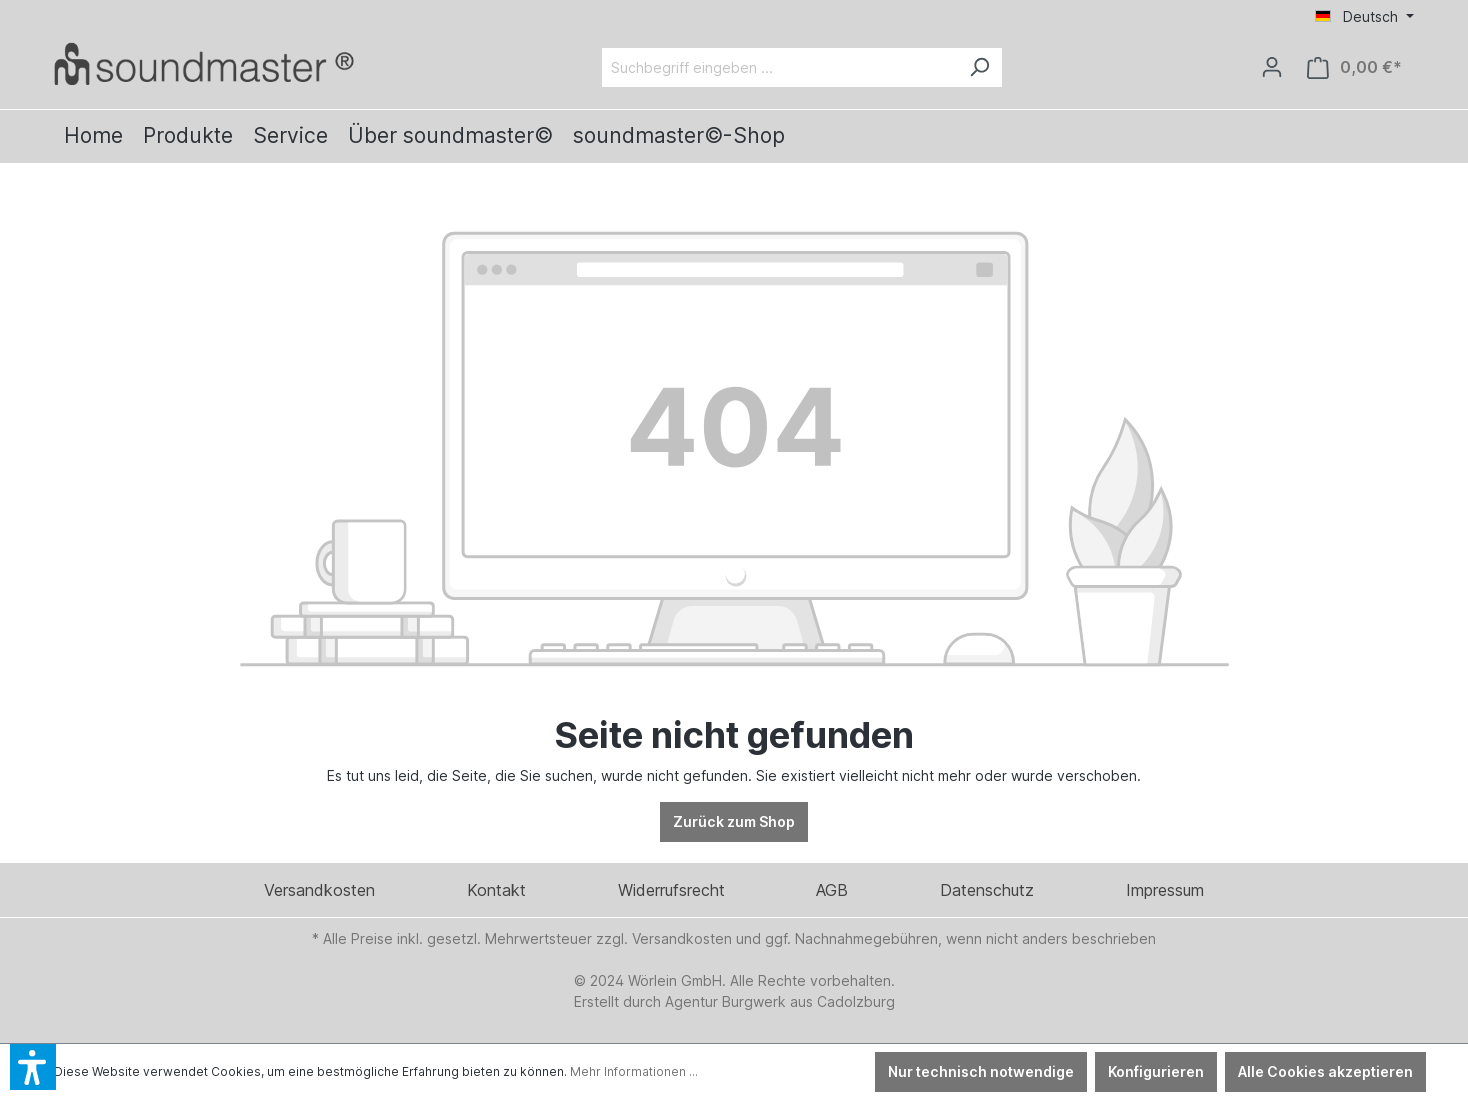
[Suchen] (979, 67)
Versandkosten (319, 890)
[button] (33, 1067)
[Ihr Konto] (1272, 67)
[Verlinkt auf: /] (204, 63)
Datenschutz (987, 890)
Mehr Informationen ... (634, 1071)
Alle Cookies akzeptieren (1325, 1071)
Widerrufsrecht (671, 890)
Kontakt (496, 890)
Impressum (1165, 890)
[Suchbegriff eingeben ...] (779, 67)
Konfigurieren (1156, 1071)
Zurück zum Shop (734, 821)
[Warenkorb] (1354, 67)
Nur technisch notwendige (981, 1071)
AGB (832, 890)
